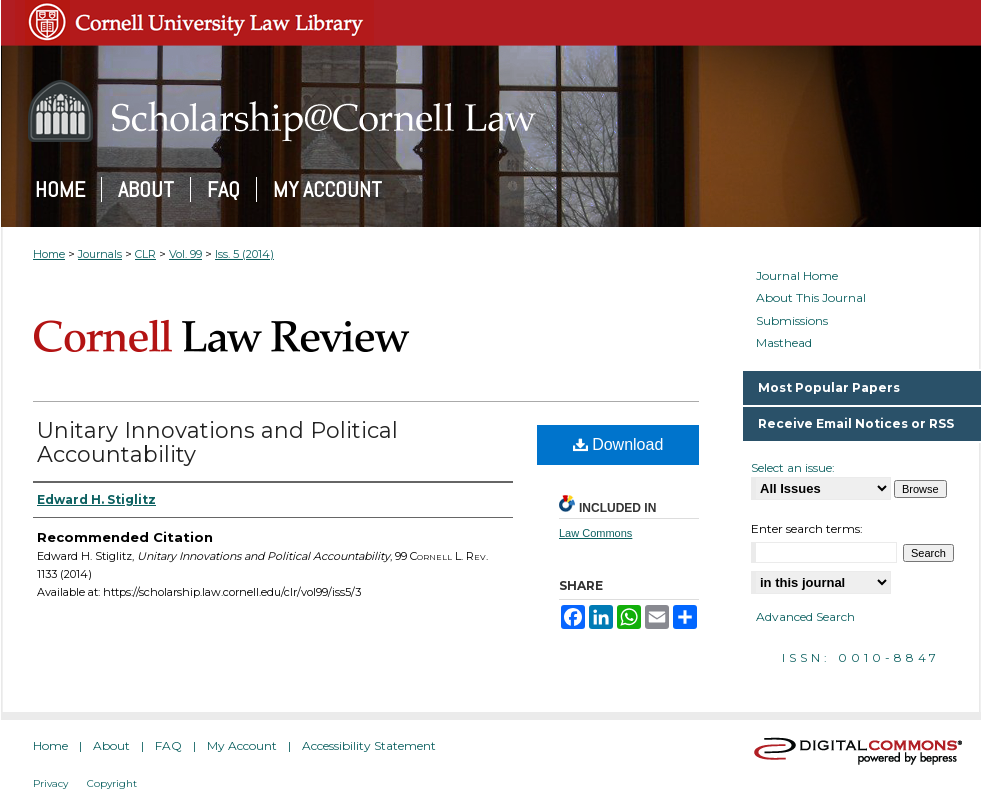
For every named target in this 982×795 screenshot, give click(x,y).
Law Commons (595, 533)
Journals (100, 254)
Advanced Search (805, 616)
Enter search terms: (807, 528)
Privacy (50, 783)
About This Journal (811, 298)
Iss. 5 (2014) (244, 254)
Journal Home (797, 276)
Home (49, 254)
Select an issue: (793, 467)
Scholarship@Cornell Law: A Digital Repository (491, 111)
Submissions (792, 321)
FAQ (168, 745)
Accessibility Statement (369, 745)
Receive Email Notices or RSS (856, 423)
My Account (242, 745)
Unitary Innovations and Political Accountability (217, 442)
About (111, 745)
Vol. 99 (185, 254)
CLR (145, 254)
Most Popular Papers (829, 387)
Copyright (112, 783)
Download (618, 444)
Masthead (784, 343)
